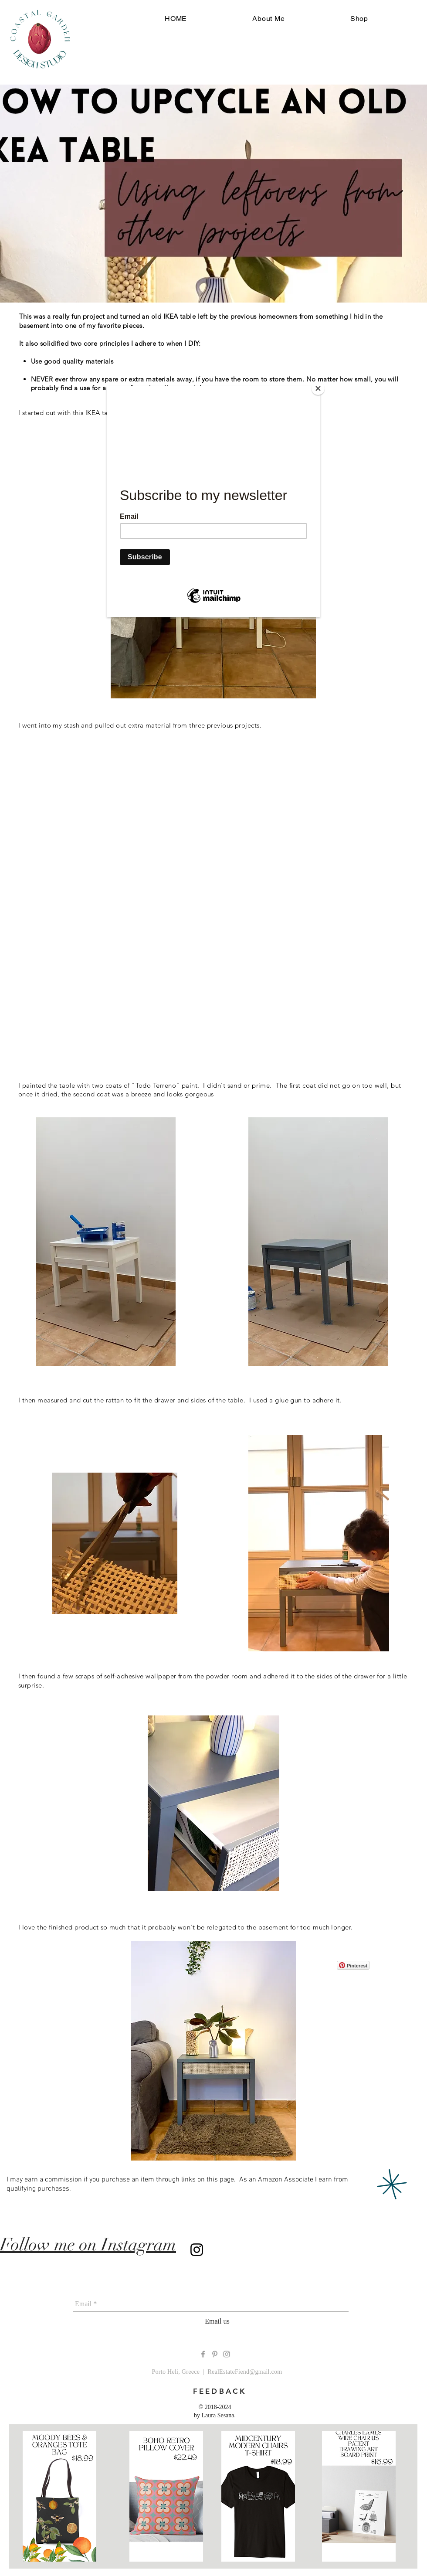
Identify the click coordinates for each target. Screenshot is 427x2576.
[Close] (318, 388)
